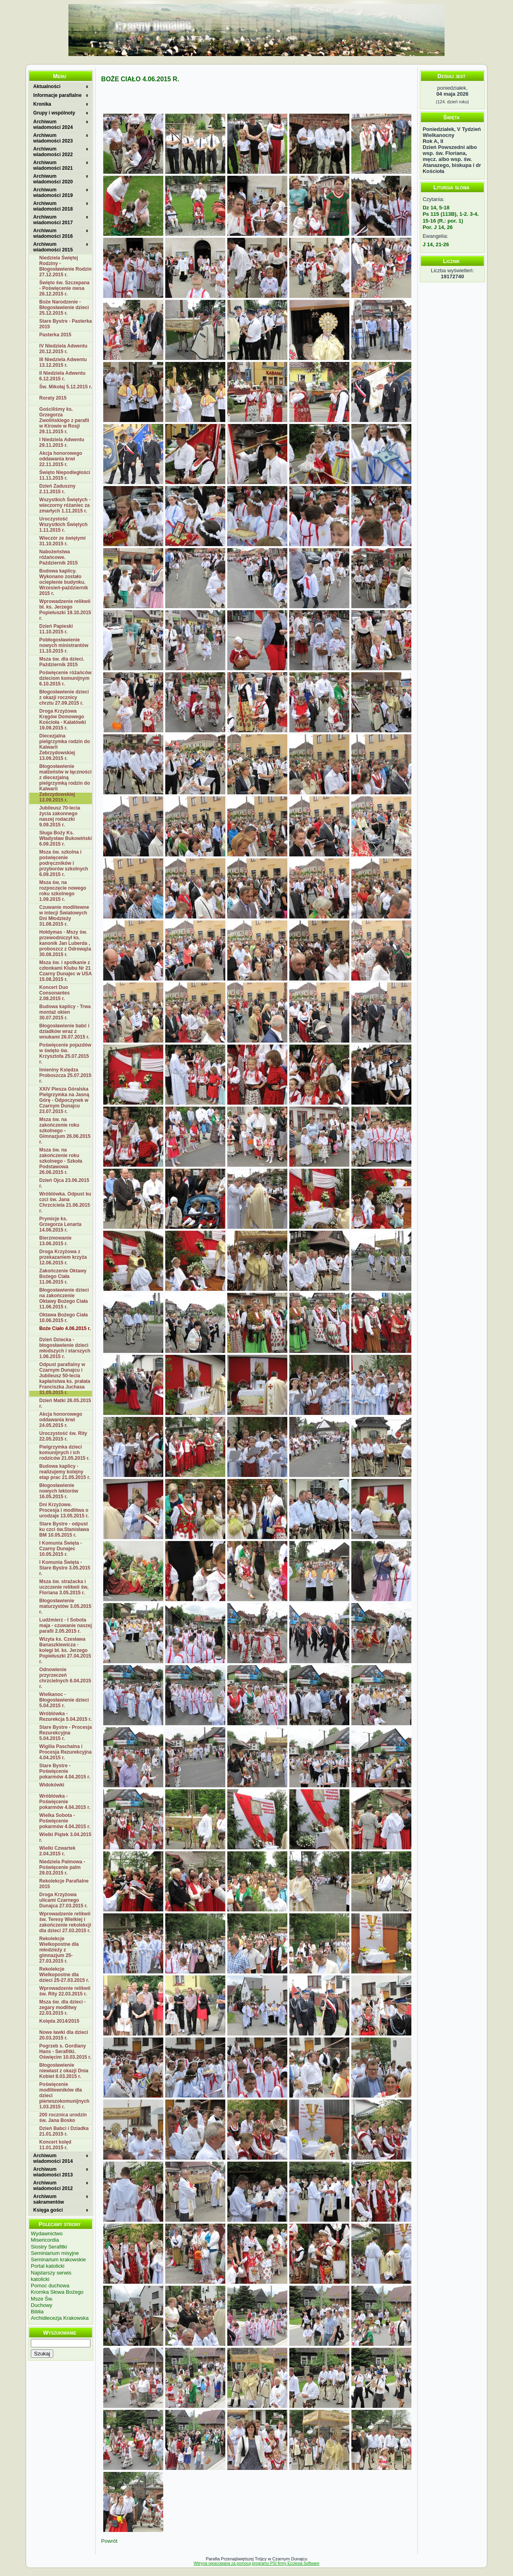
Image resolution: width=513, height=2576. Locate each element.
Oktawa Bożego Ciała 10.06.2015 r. (63, 1317)
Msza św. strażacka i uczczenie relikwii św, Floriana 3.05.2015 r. (63, 1587)
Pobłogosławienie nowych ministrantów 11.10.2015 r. (63, 645)
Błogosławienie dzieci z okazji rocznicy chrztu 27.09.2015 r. (64, 697)
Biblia (37, 2312)
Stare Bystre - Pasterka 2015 (65, 324)
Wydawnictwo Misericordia (46, 2236)
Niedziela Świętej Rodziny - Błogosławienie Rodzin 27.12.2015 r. (65, 266)
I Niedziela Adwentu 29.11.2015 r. (61, 442)
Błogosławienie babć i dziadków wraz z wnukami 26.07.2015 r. (64, 1031)
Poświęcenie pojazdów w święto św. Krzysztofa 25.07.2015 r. (65, 1053)
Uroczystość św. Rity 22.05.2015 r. (63, 1436)
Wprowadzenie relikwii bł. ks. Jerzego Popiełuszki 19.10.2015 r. (65, 610)
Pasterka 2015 (55, 335)
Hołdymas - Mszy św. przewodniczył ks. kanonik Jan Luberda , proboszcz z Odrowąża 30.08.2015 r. (65, 943)
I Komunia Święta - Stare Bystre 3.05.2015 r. (64, 1567)
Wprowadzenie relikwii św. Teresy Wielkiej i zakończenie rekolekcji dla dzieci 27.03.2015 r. (65, 1922)
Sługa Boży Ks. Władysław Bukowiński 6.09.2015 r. (65, 838)
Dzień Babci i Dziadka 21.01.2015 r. (63, 2131)
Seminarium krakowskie (58, 2260)
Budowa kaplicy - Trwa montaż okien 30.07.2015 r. (65, 1012)
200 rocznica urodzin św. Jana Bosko (63, 2117)
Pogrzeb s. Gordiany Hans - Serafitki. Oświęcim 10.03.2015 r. (65, 2051)
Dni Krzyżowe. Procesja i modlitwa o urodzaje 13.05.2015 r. (63, 1510)
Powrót (109, 2541)
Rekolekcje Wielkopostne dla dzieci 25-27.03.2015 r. (64, 1974)
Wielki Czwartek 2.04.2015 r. (57, 1851)
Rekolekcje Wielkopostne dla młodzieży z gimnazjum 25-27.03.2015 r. (59, 1950)
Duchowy (41, 2305)
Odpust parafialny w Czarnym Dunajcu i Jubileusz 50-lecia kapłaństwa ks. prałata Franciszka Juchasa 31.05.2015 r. (64, 1378)
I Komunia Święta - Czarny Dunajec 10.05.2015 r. (60, 1548)
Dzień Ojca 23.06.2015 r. (64, 1183)
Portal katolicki (47, 2266)
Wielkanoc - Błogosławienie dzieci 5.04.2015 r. (64, 1700)
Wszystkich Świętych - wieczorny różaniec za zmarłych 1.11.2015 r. (64, 505)
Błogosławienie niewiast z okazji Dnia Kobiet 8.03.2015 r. (63, 2070)
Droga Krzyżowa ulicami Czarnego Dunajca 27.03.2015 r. (63, 1900)
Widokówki (51, 1785)
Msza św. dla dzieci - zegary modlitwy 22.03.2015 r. (62, 2007)
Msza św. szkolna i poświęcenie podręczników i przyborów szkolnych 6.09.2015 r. (63, 863)
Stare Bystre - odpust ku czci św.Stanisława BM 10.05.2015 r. (64, 1529)
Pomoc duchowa (50, 2286)
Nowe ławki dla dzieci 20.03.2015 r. (63, 2035)
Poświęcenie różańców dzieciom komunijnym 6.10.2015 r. (65, 678)
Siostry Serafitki (49, 2247)
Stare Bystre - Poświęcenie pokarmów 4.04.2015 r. (64, 1771)
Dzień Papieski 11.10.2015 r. (56, 629)
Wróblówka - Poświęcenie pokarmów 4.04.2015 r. (64, 1801)
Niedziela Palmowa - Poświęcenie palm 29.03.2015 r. (62, 1867)
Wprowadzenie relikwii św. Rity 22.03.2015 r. (64, 1991)
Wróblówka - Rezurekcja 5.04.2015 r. (65, 1716)
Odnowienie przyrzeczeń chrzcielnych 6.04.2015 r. (65, 1678)
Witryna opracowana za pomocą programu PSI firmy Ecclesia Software (256, 2563)
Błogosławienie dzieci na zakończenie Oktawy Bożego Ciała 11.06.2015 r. (64, 1298)
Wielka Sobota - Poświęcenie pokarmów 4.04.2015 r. (64, 1820)
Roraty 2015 (52, 398)
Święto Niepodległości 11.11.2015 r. (64, 475)
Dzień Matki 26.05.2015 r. (65, 1403)
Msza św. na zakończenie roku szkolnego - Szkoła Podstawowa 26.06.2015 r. (60, 1161)
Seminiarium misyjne (55, 2253)
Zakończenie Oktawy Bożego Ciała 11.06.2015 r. (62, 1276)
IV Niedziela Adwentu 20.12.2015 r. (63, 348)
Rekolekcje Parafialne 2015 (63, 1883)
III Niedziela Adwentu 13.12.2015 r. (63, 362)
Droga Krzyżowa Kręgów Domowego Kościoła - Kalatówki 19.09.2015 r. (62, 719)
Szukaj (42, 2354)
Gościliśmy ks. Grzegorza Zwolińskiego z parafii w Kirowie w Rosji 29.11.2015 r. (64, 420)
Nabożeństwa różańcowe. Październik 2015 (58, 557)
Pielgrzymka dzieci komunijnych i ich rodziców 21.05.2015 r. (64, 1452)
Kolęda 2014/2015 (59, 2021)
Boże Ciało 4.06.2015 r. (65, 1328)
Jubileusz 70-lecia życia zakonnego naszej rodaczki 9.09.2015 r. (59, 816)
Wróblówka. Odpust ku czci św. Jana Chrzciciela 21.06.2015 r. (65, 1202)
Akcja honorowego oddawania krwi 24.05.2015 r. (60, 1419)
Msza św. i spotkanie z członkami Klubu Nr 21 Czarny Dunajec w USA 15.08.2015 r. (65, 971)
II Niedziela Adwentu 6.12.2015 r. (62, 376)
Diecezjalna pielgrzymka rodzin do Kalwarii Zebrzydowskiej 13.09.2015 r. (64, 747)
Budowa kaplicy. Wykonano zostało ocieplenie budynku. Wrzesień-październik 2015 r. (63, 582)
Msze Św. (42, 2299)
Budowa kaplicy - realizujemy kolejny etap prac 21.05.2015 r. (64, 1471)
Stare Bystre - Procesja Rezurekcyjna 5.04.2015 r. (65, 1732)
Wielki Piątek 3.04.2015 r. (65, 1837)
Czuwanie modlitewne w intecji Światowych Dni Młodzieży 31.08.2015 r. (64, 915)
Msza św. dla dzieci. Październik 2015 (61, 661)
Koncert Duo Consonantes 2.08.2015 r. (54, 993)
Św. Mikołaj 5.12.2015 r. (65, 387)
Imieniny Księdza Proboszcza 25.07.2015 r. (65, 1075)
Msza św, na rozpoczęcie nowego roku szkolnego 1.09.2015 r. (62, 891)
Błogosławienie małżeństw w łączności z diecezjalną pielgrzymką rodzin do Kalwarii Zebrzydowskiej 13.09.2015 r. (65, 783)
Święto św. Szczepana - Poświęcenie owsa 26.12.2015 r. (64, 288)
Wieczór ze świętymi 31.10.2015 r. (62, 541)
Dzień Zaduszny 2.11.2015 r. (57, 488)
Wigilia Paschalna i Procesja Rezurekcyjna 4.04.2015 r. (65, 1752)
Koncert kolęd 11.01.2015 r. (55, 2144)
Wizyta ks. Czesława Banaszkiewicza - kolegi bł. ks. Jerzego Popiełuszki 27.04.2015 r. (65, 1650)
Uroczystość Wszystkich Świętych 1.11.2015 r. (63, 524)
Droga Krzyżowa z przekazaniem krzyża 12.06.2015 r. (63, 1257)
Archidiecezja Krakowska (60, 2318)
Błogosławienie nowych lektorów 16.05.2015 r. (58, 1491)
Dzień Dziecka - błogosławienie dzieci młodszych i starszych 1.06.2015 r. (64, 1348)
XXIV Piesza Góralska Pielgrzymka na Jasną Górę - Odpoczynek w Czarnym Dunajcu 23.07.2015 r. (64, 1100)
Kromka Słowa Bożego (57, 2292)
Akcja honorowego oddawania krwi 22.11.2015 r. (60, 458)
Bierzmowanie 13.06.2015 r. (55, 1240)
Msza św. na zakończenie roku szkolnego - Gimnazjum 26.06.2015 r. (64, 1131)
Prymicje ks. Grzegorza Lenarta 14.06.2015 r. (60, 1224)
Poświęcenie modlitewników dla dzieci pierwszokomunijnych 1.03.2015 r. (64, 2096)
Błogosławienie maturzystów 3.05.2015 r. (65, 1606)
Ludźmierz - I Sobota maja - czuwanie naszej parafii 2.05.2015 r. (65, 1625)
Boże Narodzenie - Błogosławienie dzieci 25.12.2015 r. (64, 307)
